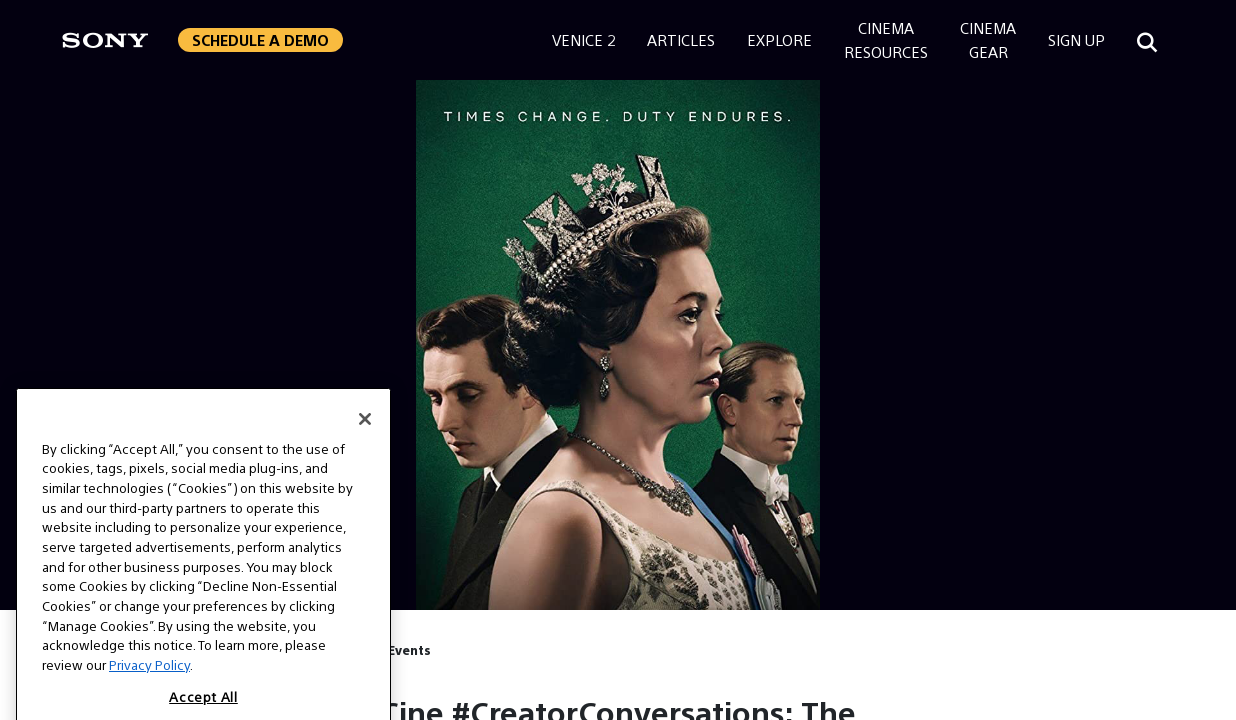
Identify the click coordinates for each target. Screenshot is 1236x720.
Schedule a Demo (260, 39)
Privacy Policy (149, 681)
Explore (779, 39)
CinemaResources (886, 39)
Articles (681, 39)
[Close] (365, 435)
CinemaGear (988, 39)
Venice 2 (583, 39)
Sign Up (1076, 39)
